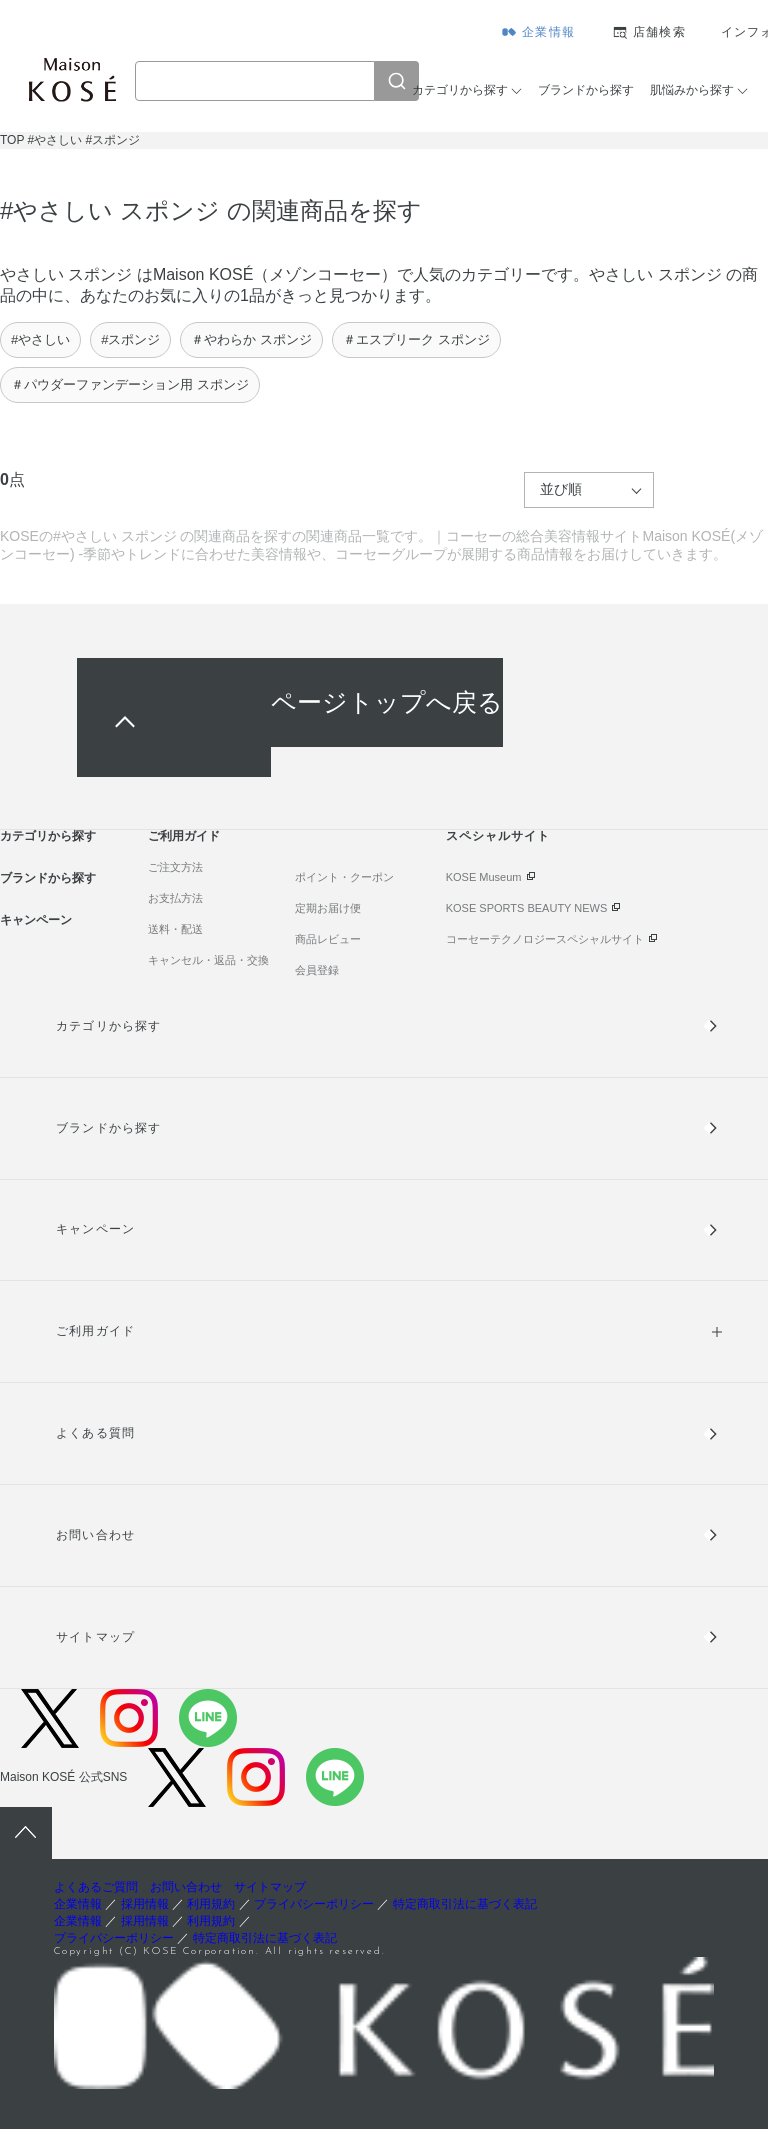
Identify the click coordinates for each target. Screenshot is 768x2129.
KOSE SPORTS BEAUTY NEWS (527, 908)
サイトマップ (95, 1637)
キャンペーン (36, 920)
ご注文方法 (175, 867)
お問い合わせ (95, 1535)
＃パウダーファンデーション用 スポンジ (130, 384)
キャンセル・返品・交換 (208, 960)
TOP (12, 140)
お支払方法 (175, 898)
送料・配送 (175, 929)
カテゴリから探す (460, 90)
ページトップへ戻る (387, 702)
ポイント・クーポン (344, 877)
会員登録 (317, 970)
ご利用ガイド (184, 836)
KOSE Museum (484, 877)
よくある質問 (95, 1433)
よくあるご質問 (96, 1887)
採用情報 (145, 1904)
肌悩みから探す (692, 90)
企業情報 (548, 32)
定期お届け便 (328, 908)
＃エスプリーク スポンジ (416, 339)
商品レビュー (328, 939)
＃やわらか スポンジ (251, 339)
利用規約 (211, 1904)
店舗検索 (659, 32)
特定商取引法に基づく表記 (465, 1904)
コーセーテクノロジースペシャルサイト (545, 939)
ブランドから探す (586, 90)
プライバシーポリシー (314, 1904)
